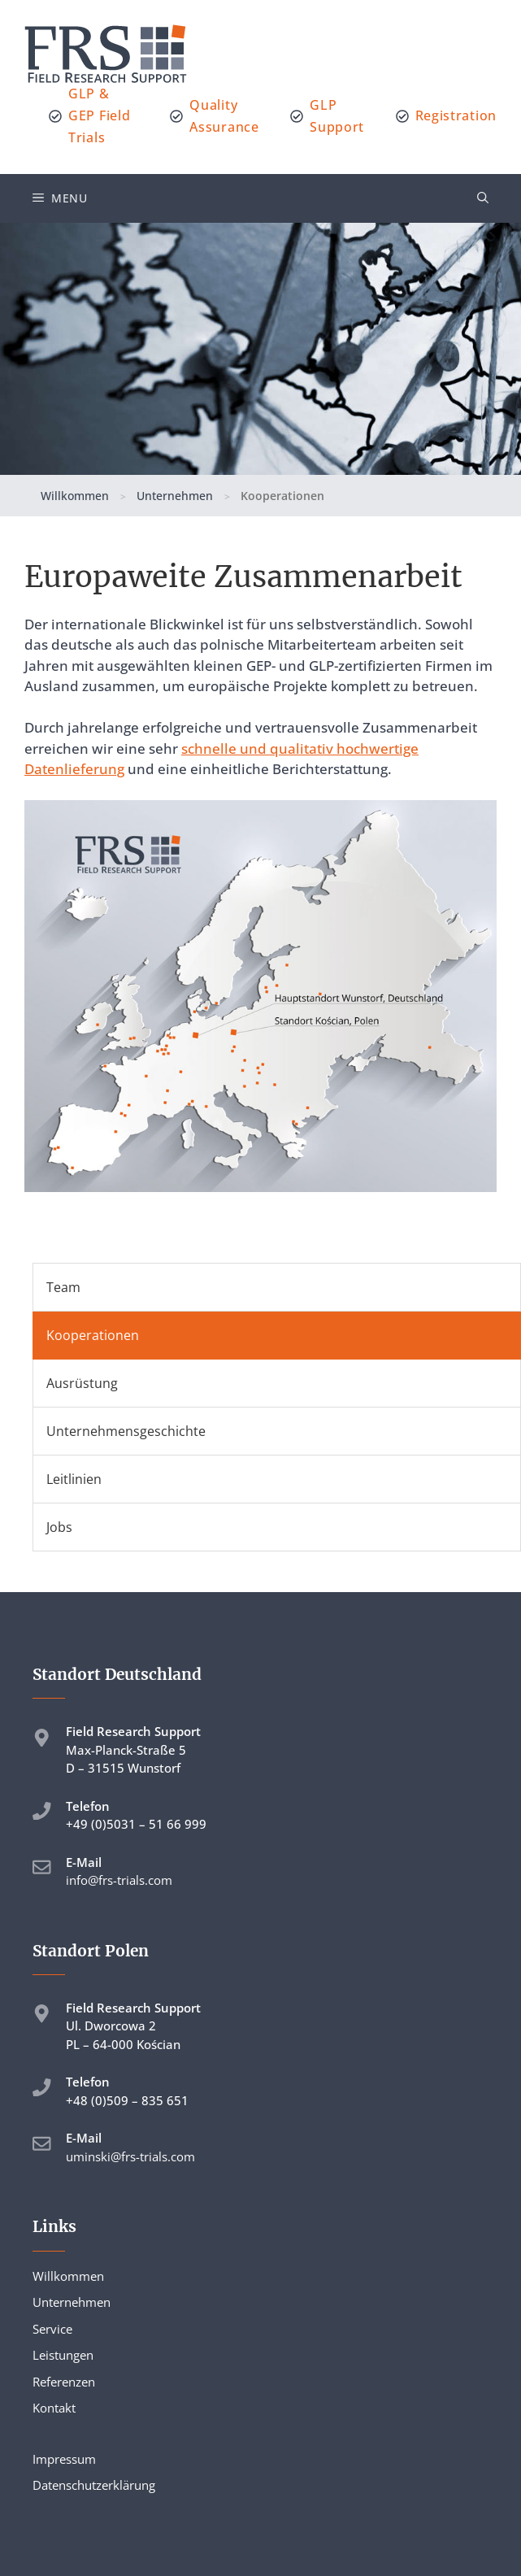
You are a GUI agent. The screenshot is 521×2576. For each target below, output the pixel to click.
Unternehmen (175, 495)
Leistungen (63, 2355)
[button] (483, 198)
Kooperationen (92, 1335)
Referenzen (64, 2382)
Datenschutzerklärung (94, 2485)
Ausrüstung (82, 1383)
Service (52, 2329)
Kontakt (54, 2408)
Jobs (59, 1527)
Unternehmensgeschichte (126, 1431)
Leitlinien (74, 1479)
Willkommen (75, 495)
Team (63, 1287)
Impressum (64, 2459)
